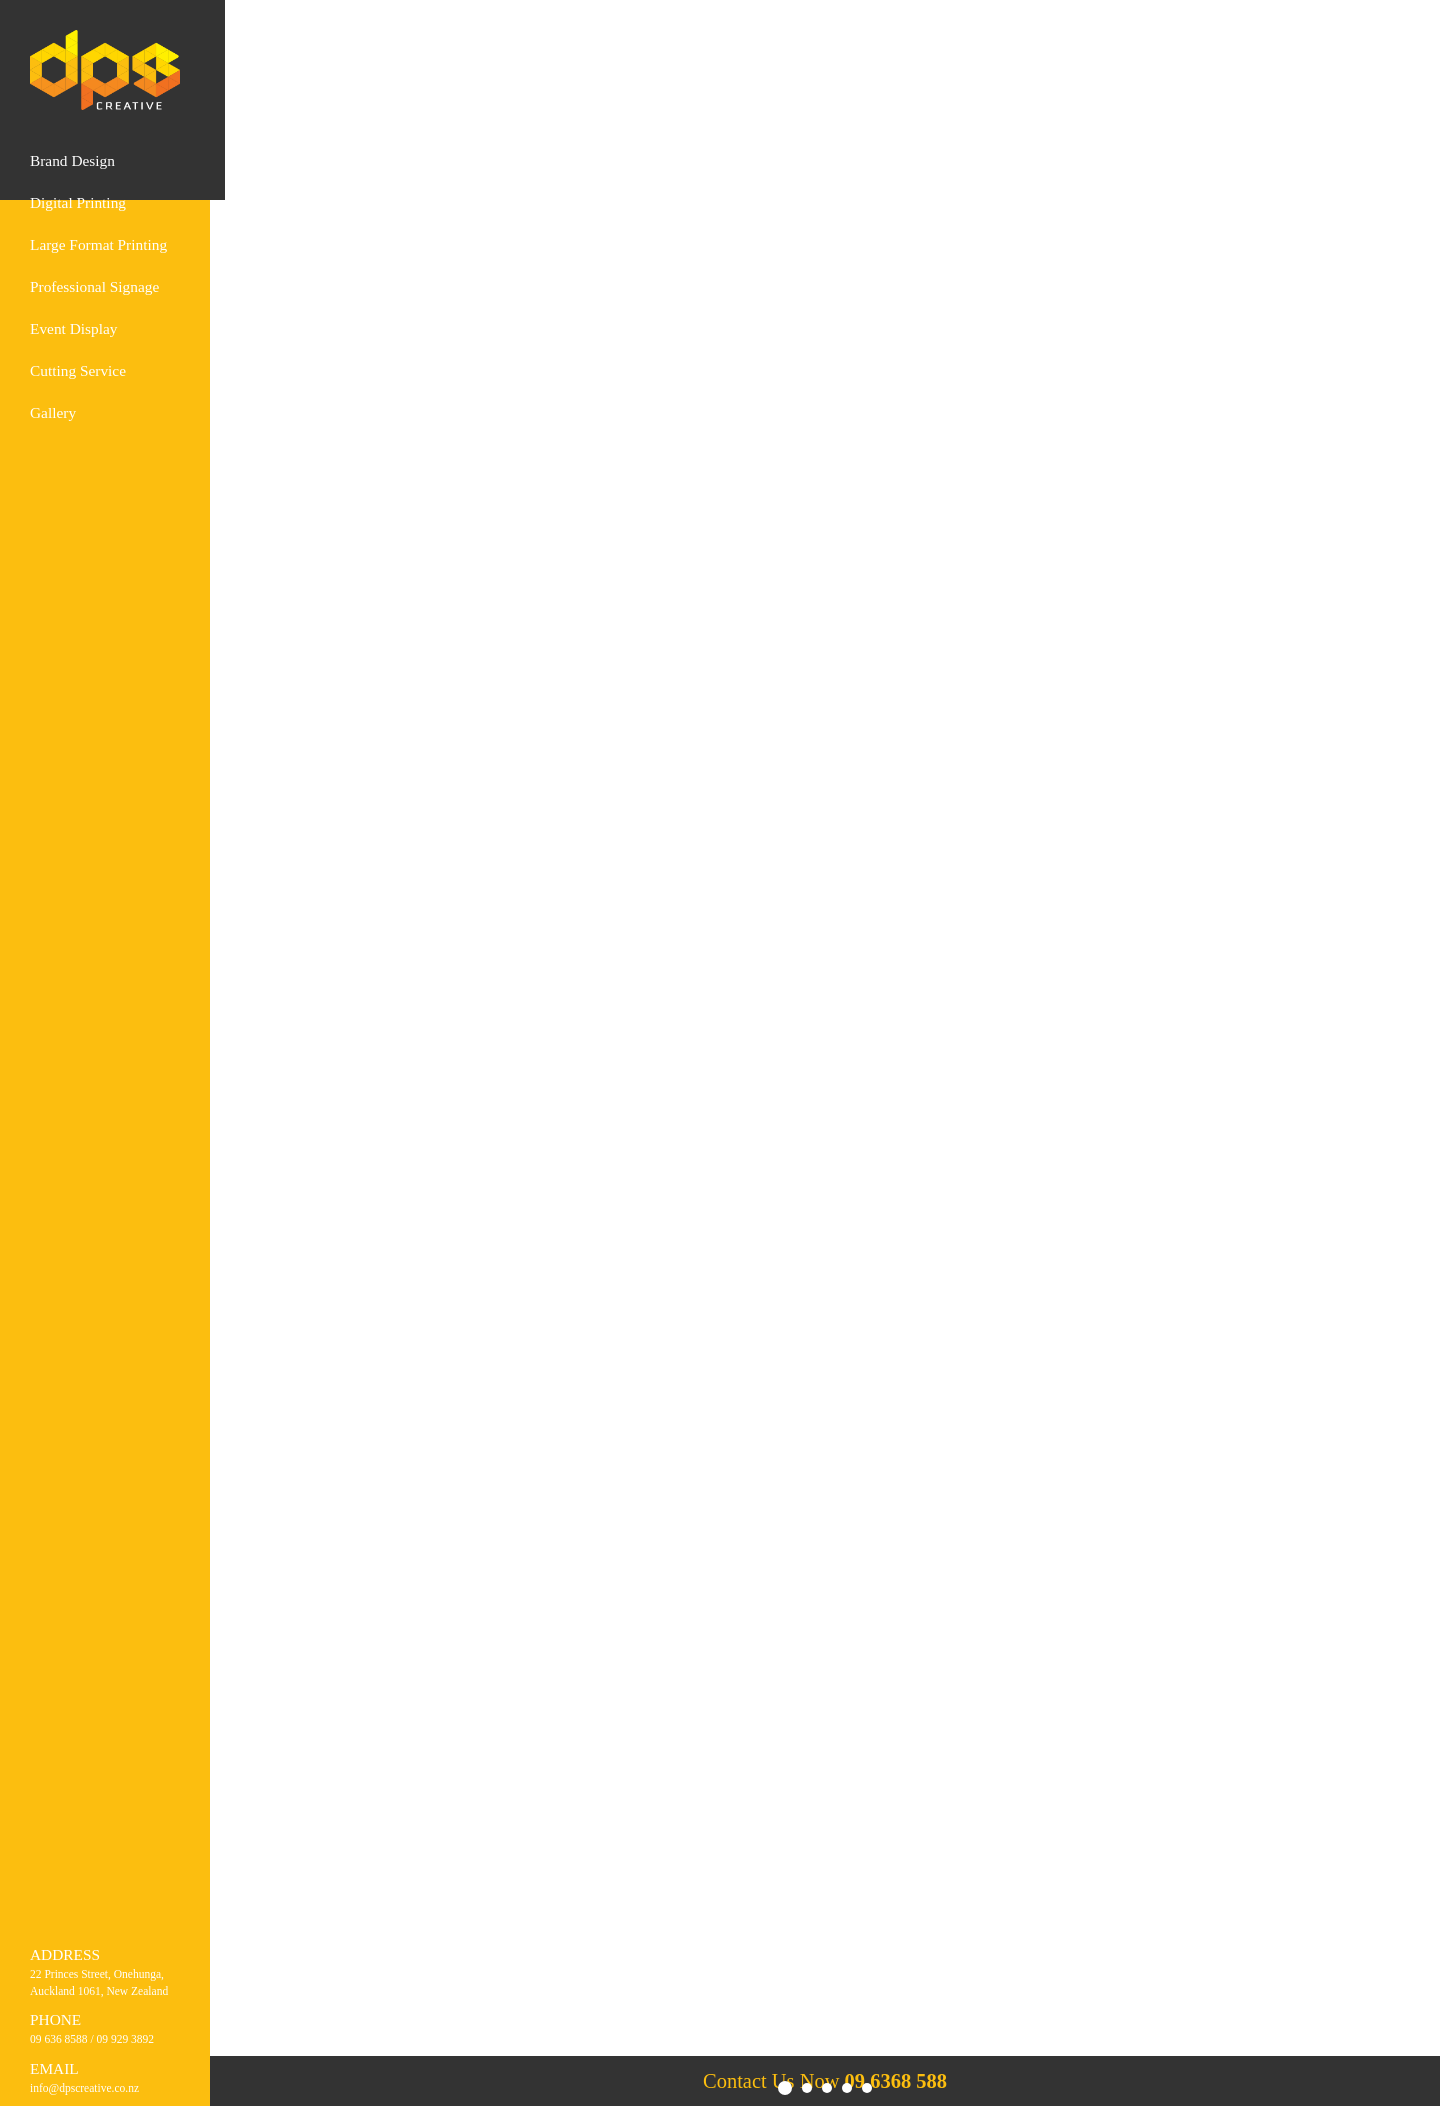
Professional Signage (94, 286)
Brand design (72, 160)
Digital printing (78, 202)
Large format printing (98, 244)
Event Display (73, 328)
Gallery (53, 412)
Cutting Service (78, 370)
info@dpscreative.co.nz (84, 2088)
